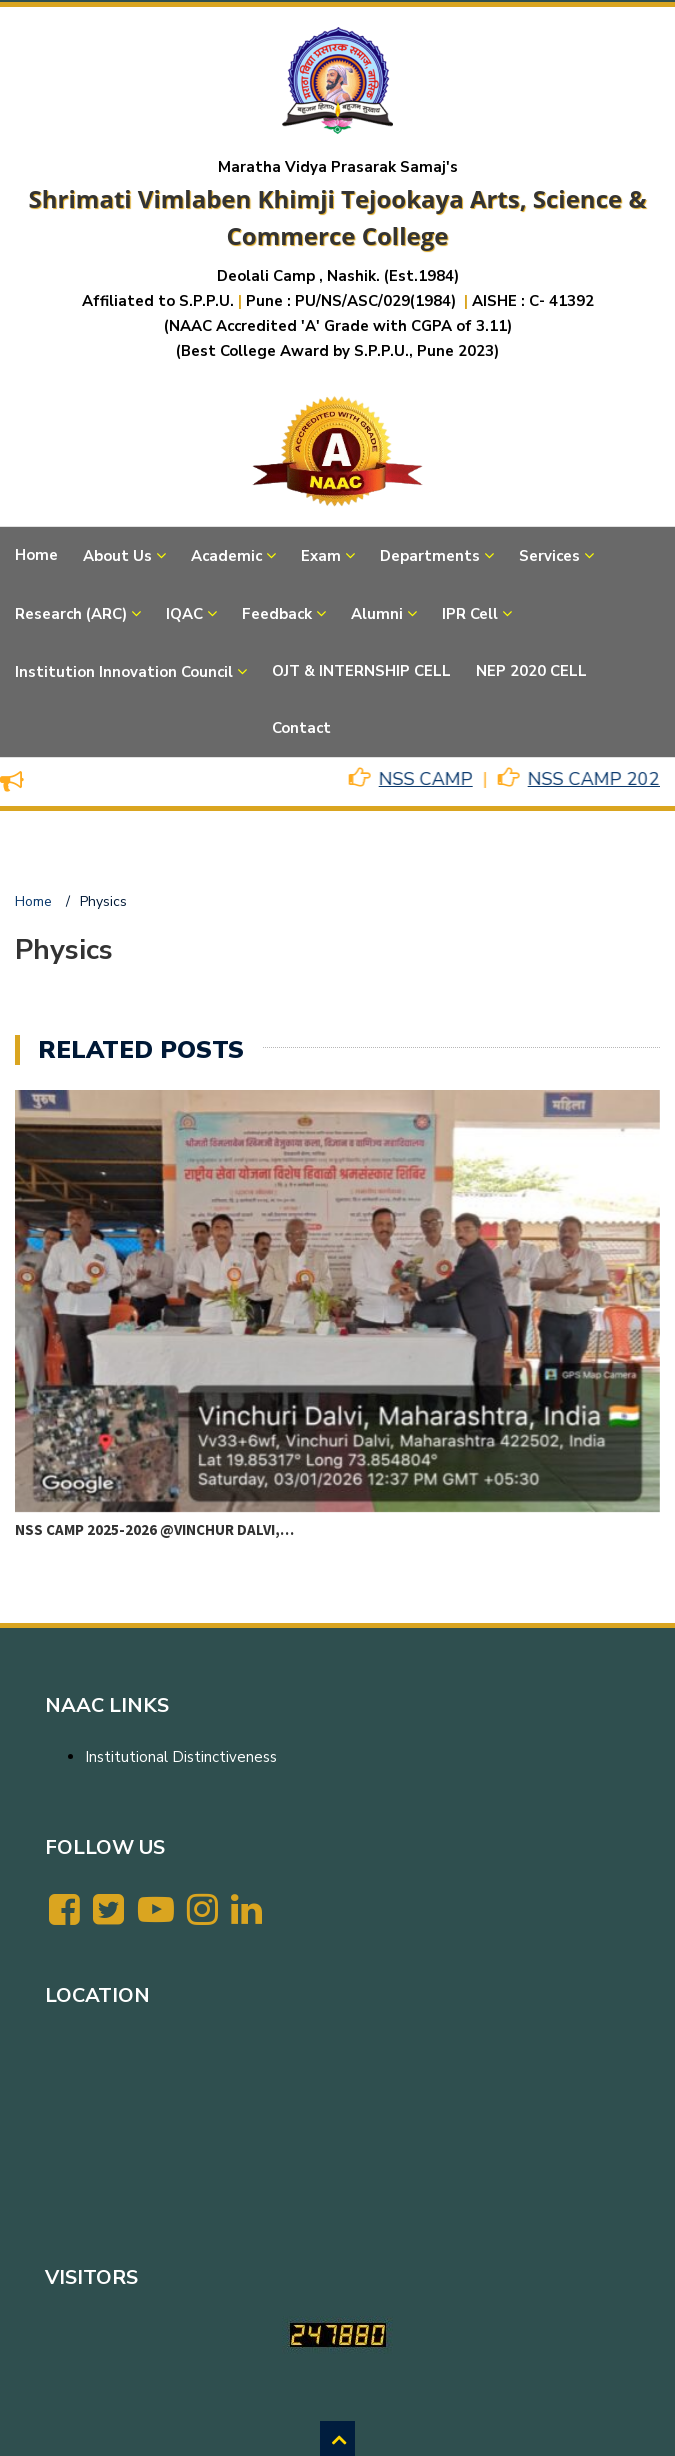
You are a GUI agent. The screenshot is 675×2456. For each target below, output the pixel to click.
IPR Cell (470, 614)
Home (36, 555)
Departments (430, 556)
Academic (226, 556)
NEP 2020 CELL (531, 671)
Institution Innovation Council (124, 672)
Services (549, 556)
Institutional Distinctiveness (181, 1757)
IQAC (184, 614)
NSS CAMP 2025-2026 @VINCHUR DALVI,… (154, 1529)
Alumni (377, 614)
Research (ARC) (71, 614)
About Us (117, 556)
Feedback (277, 614)
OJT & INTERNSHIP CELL (361, 671)
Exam (321, 556)
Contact (301, 728)
